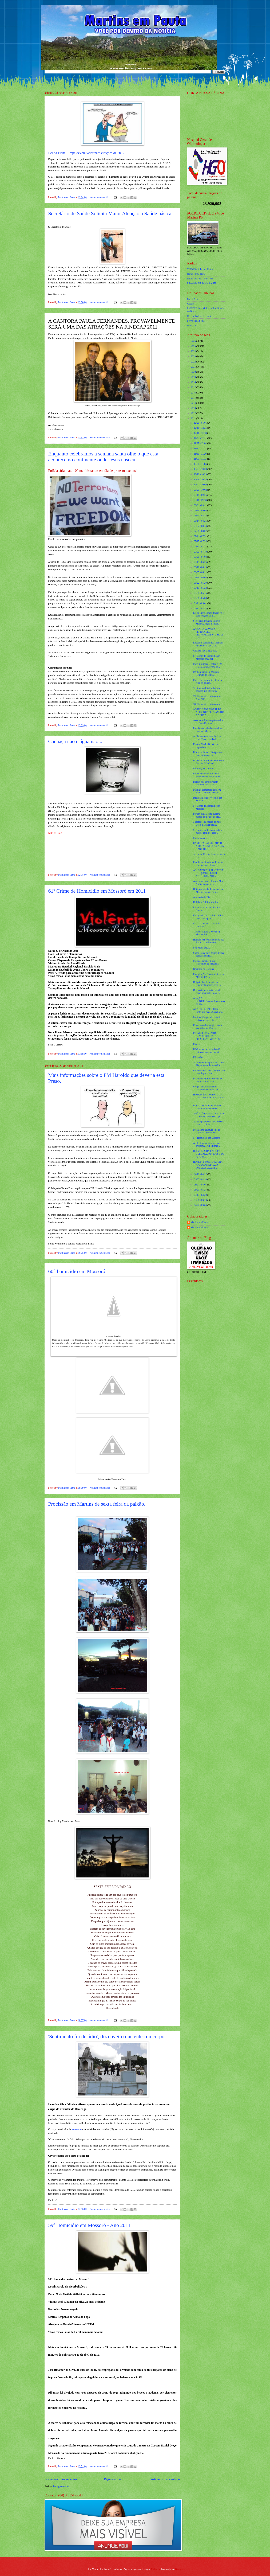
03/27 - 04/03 (200, 1184)
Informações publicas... (204, 768)
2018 (193, 382)
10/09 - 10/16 (200, 479)
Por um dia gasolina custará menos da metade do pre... (207, 815)
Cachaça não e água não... (75, 741)
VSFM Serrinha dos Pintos (200, 269)
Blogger (179, 2569)
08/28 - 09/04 (200, 510)
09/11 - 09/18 (200, 500)
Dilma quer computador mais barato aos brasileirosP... (207, 1107)
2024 (193, 351)
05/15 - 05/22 (200, 588)
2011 (193, 418)
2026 (193, 341)
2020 (193, 372)
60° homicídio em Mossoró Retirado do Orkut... (206, 673)
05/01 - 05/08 (200, 598)
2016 (193, 392)
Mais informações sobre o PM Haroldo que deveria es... (207, 665)
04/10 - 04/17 (200, 1174)
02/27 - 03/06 (200, 1205)
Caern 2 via (192, 299)
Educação (197, 1057)
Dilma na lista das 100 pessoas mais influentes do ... (208, 754)
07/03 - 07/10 (200, 552)
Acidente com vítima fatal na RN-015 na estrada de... (207, 738)
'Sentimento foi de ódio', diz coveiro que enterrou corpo (106, 2036)
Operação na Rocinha (203, 969)
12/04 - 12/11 (200, 438)
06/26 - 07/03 (200, 557)
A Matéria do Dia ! (202, 897)
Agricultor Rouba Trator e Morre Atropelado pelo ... (209, 882)
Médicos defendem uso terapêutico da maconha (206, 962)
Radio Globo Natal (196, 274)
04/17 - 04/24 (200, 608)
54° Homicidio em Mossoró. (206, 1138)
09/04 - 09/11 (200, 505)
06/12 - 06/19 (200, 567)
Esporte (196, 1044)
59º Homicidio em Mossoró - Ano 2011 (89, 2225)
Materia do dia (200, 838)
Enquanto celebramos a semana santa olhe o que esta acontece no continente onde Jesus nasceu (103, 456)
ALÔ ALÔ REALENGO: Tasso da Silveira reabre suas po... (208, 1115)
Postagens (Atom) (61, 2486)
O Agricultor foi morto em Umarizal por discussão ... (207, 983)
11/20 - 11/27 (200, 448)
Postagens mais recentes (61, 2479)
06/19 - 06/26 (200, 562)
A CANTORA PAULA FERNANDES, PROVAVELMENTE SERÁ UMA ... (208, 633)
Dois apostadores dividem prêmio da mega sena (205, 783)
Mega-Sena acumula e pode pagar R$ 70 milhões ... (206, 1131)
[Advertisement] (209, 1338)
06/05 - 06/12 (200, 572)
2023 (193, 356)
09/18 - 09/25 (200, 495)
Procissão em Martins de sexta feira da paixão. (96, 1504)
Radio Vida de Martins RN (200, 278)
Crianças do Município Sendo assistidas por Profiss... (207, 1026)
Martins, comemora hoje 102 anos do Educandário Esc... (207, 791)
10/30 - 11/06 (200, 464)
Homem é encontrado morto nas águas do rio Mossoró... (208, 941)
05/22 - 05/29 (200, 582)
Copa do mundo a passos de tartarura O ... (206, 925)
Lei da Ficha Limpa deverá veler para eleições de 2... (208, 614)
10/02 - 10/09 (200, 484)
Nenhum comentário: (100, 197)
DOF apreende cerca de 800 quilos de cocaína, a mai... (207, 1051)
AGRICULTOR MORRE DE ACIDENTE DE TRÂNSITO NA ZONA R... (208, 712)
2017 (193, 387)
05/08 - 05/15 (200, 593)
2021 (193, 366)
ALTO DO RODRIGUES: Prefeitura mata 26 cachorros (208, 1010)
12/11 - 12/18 (200, 433)
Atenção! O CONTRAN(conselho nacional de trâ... (209, 1001)
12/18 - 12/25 (200, 428)
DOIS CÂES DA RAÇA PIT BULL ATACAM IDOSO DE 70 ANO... (208, 1154)
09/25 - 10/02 (200, 490)
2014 (193, 403)
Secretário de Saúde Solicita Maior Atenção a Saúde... (206, 622)
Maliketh (155, 2569)
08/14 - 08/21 (200, 521)
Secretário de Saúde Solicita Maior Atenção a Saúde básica (109, 213)
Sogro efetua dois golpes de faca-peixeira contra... (209, 954)
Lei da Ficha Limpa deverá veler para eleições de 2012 (86, 153)
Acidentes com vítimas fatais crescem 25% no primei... (207, 1144)
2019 (193, 377)
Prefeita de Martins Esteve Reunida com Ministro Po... (207, 775)
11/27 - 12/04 (200, 443)
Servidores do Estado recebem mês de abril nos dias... (207, 831)
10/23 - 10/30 (200, 469)
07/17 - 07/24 (200, 541)
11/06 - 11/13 (200, 459)
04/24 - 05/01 (200, 603)
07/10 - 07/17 (200, 546)
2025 (193, 346)
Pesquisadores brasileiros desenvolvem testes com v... (208, 1088)
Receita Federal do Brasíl (199, 316)
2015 (193, 397)
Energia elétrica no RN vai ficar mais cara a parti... (208, 917)
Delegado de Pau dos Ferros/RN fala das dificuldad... (208, 762)
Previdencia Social (196, 320)
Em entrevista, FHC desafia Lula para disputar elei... (209, 1072)
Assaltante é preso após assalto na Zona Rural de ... (208, 722)
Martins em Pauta (199, 1222)
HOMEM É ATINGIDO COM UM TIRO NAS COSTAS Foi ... (209, 1097)
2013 (193, 408)
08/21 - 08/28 (200, 515)
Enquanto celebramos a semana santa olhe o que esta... (208, 644)
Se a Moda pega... (201, 947)
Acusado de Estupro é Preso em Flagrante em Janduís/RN (208, 1064)
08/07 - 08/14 (200, 526)
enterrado (77, 2129)
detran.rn (191, 325)
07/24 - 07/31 (200, 536)
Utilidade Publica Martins (205, 902)
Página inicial (113, 2479)
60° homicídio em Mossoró (76, 1271)
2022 (193, 361)
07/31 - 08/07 (200, 531)
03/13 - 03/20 (200, 1195)
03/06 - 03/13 (200, 1200)
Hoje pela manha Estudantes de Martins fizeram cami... (208, 890)
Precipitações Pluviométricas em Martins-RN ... (208, 975)
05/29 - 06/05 (200, 577)
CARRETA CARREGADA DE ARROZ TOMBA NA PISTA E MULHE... (208, 846)
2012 (193, 413)
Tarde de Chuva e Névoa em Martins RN (206, 933)
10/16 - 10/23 (200, 474)
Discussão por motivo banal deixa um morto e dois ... (206, 991)
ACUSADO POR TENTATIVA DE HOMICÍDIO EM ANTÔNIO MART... (208, 873)
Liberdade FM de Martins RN (201, 283)
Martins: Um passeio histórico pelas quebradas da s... (207, 1018)
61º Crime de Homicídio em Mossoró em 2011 (97, 891)
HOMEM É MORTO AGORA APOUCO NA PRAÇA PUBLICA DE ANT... (207, 1165)
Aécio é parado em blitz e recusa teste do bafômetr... (208, 1123)
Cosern (190, 303)
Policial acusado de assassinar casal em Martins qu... (207, 730)
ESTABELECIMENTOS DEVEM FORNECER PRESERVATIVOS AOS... (207, 1036)
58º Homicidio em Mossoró (206, 704)
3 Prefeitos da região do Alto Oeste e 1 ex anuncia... (207, 823)
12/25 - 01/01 (200, 422)
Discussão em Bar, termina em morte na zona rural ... (207, 1080)
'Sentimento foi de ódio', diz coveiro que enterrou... (206, 689)
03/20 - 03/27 (200, 1189)
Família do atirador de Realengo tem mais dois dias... (208, 863)
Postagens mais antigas (164, 2479)
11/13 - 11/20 (200, 453)
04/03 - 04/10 (200, 1179)
